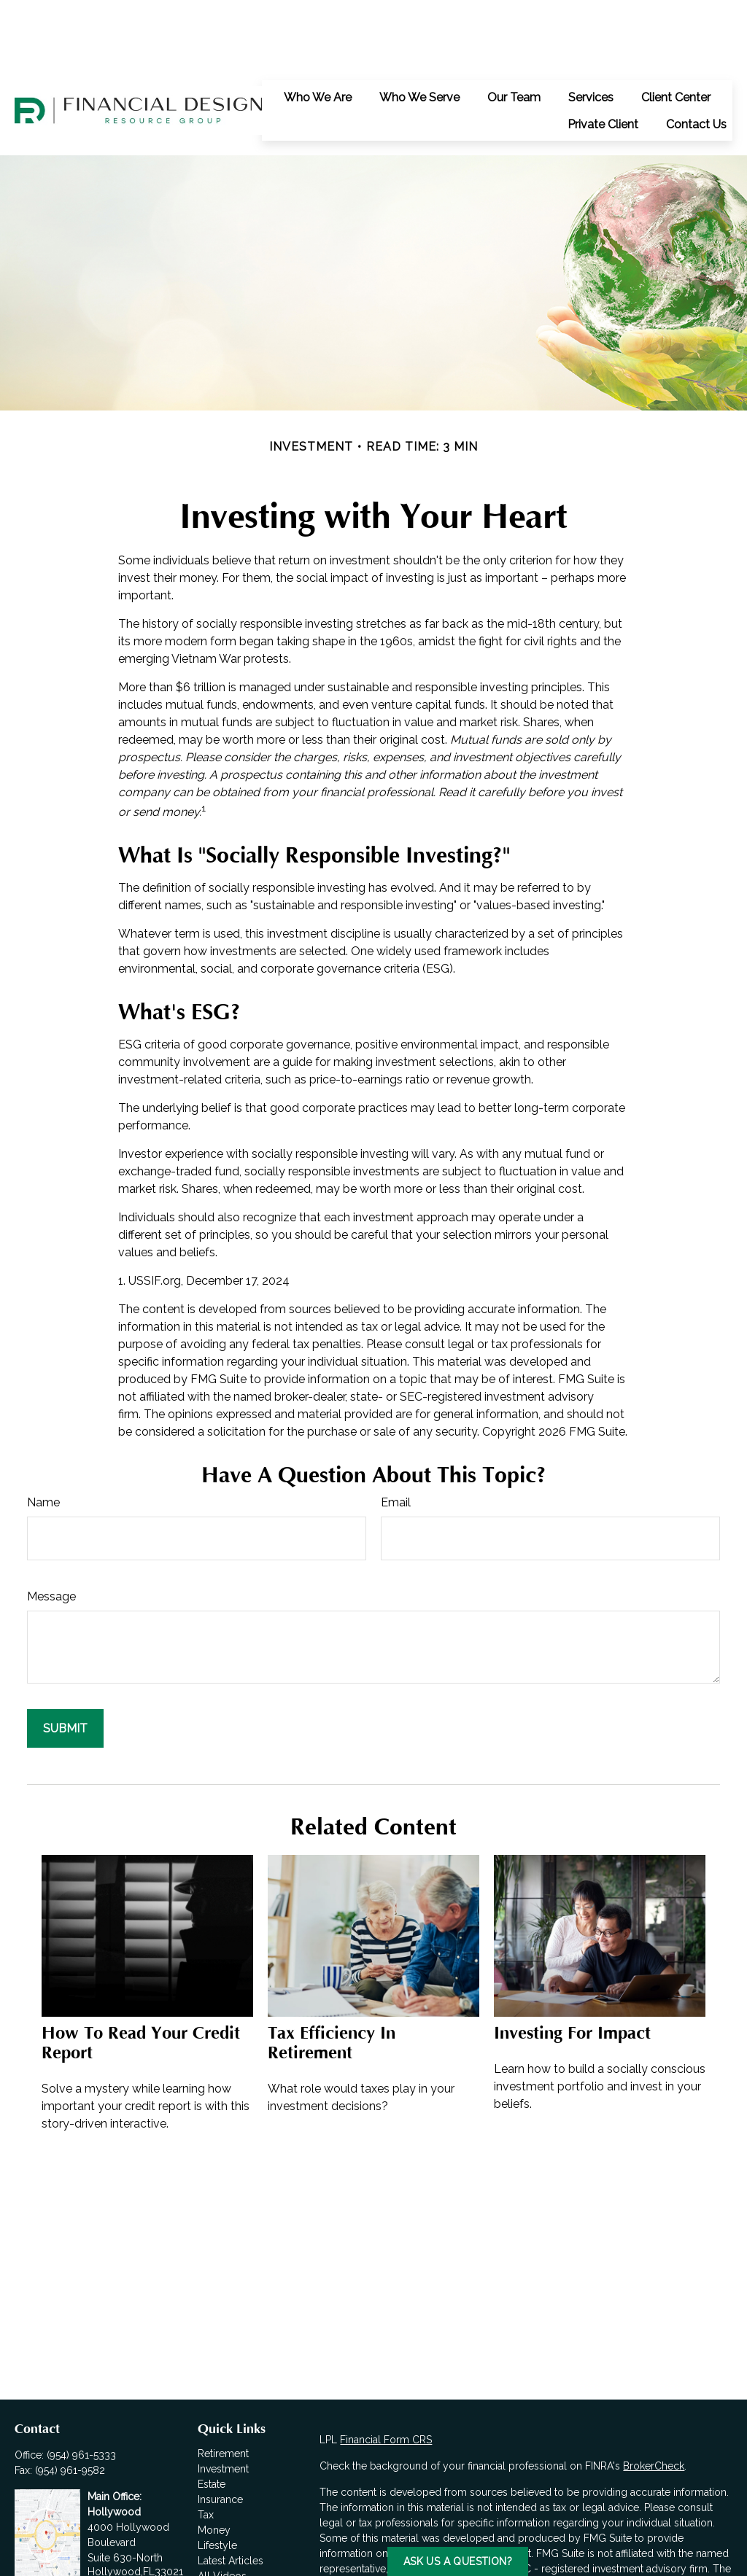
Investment (223, 2403)
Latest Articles (230, 2495)
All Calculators (232, 2526)
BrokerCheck (653, 2400)
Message (51, 1531)
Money (214, 2464)
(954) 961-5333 (81, 2389)
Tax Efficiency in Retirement (331, 1977)
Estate (211, 2418)
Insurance (220, 2434)
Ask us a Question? (457, 2561)
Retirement (223, 2388)
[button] (317, 31)
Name (43, 1437)
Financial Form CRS (386, 2374)
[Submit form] (65, 1662)
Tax (206, 2449)
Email (396, 1437)
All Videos (222, 2510)
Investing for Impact (572, 1967)
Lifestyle (217, 2480)
